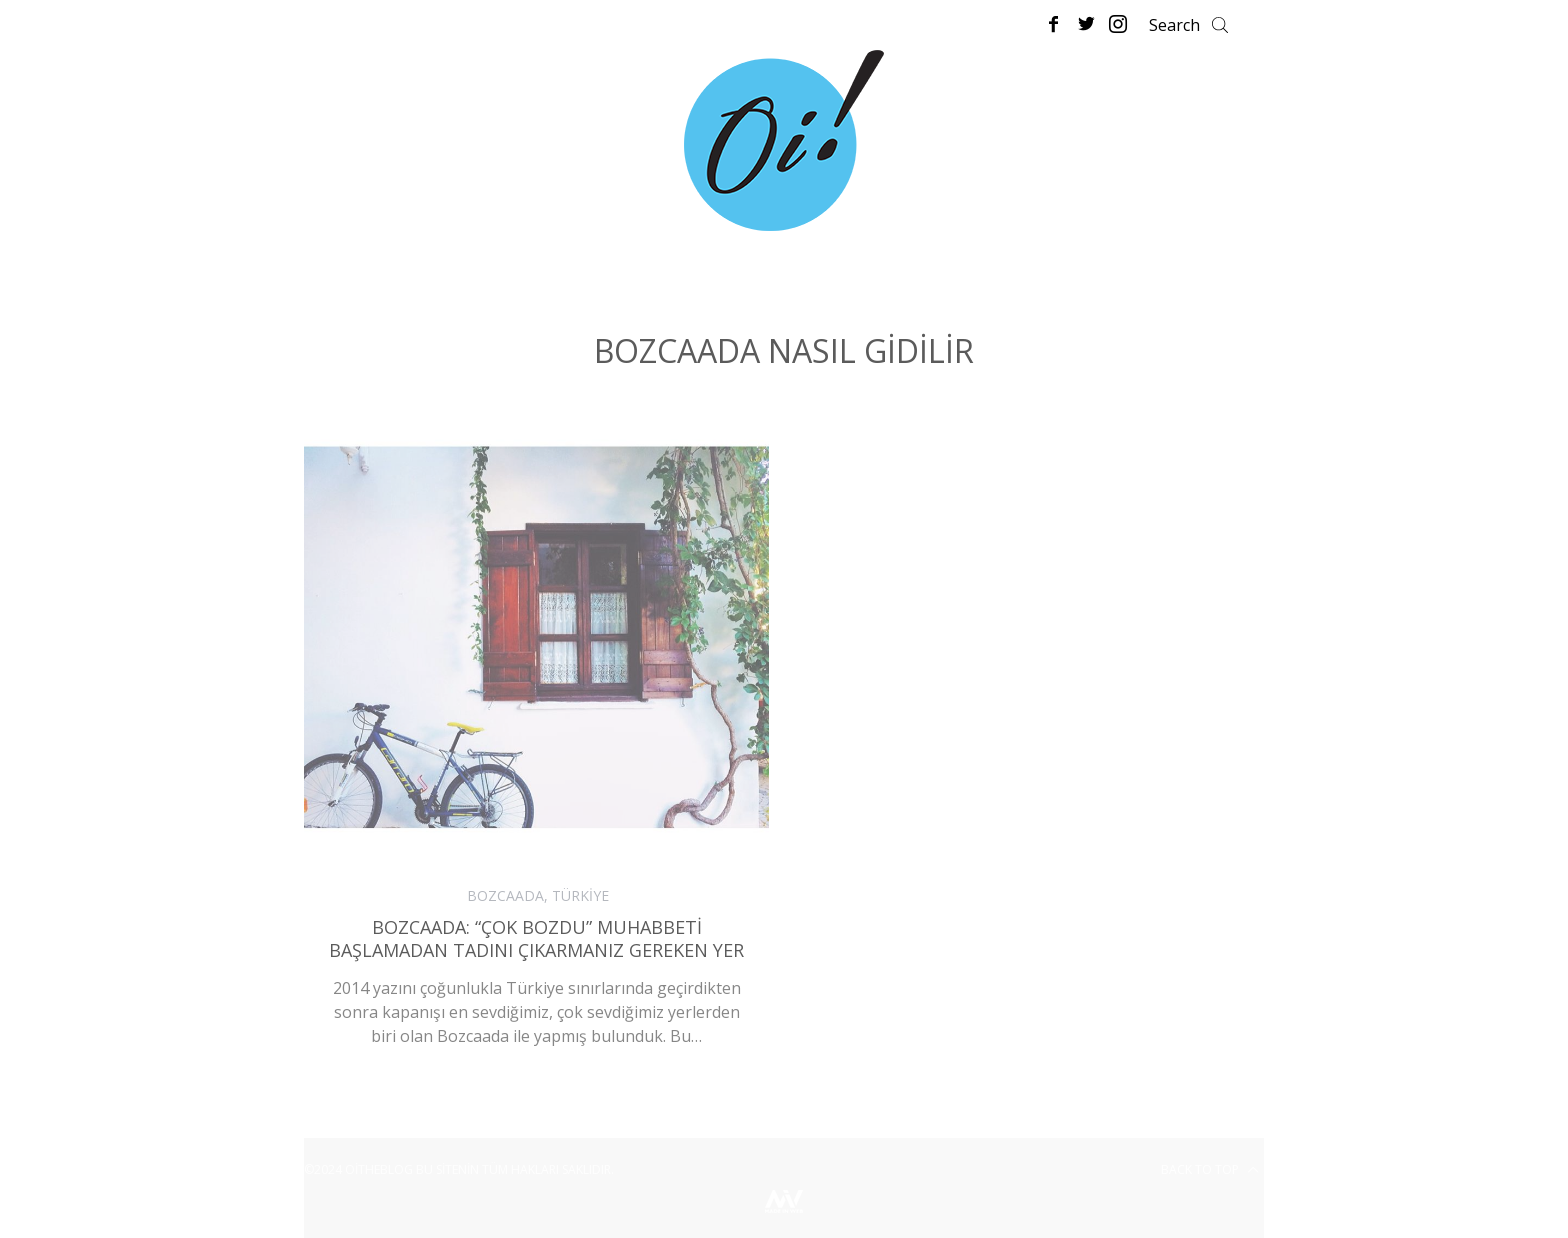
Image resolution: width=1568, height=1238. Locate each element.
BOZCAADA (505, 895)
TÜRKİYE (580, 895)
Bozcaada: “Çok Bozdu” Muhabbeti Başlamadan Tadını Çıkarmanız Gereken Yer (536, 938)
